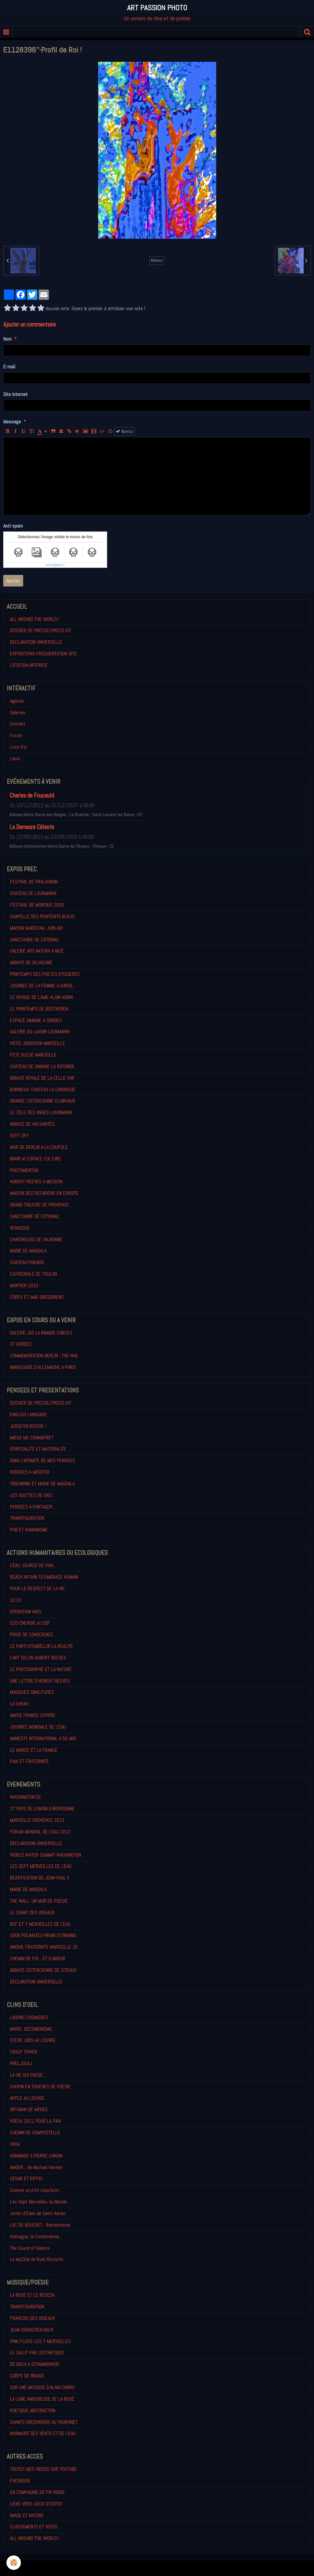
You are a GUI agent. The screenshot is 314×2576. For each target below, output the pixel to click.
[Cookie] (13, 2562)
